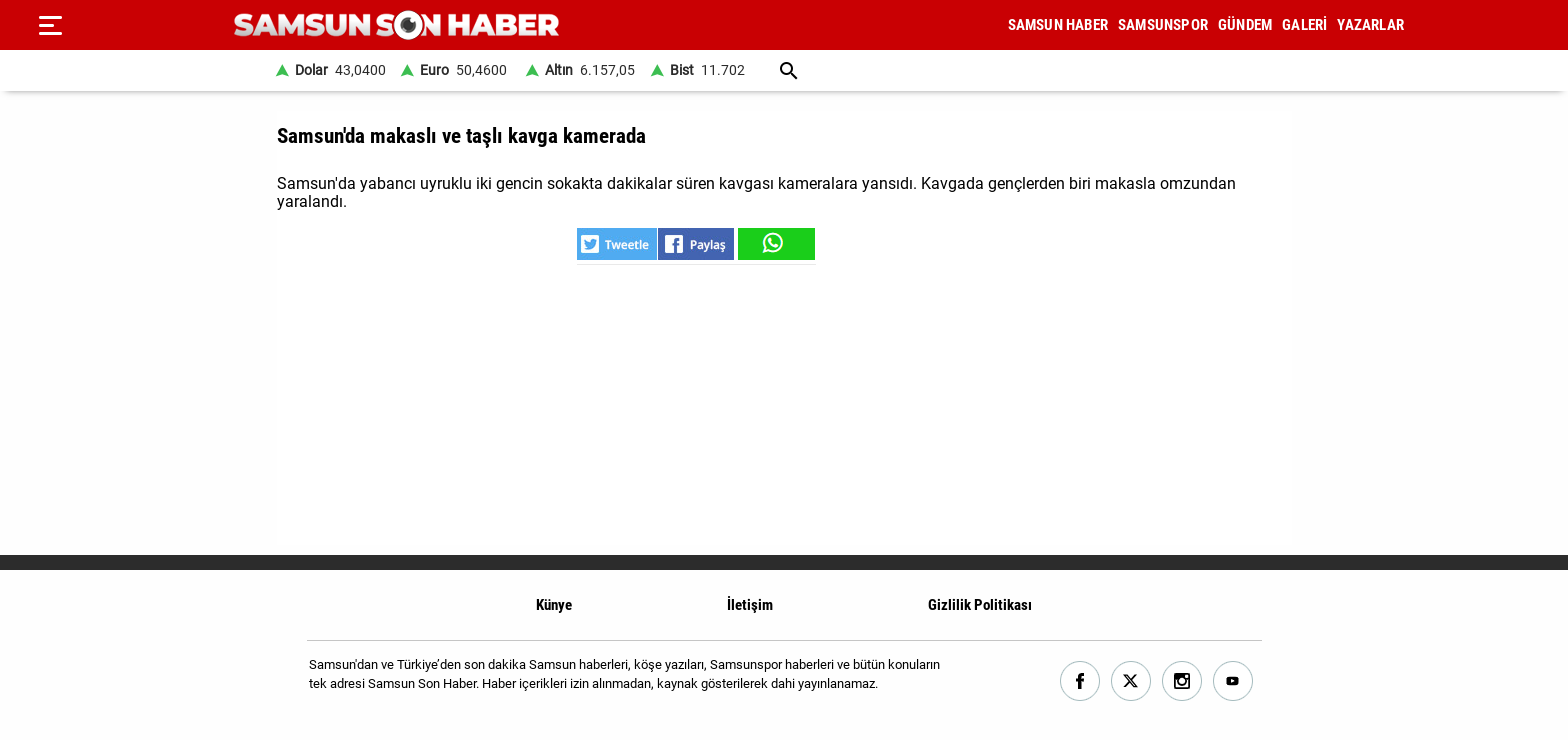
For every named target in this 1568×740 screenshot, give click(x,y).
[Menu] (50, 25)
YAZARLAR (1370, 25)
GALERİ (1304, 25)
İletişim (750, 605)
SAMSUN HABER (1058, 25)
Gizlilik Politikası (980, 605)
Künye (554, 605)
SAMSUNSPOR (1163, 25)
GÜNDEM (1245, 25)
